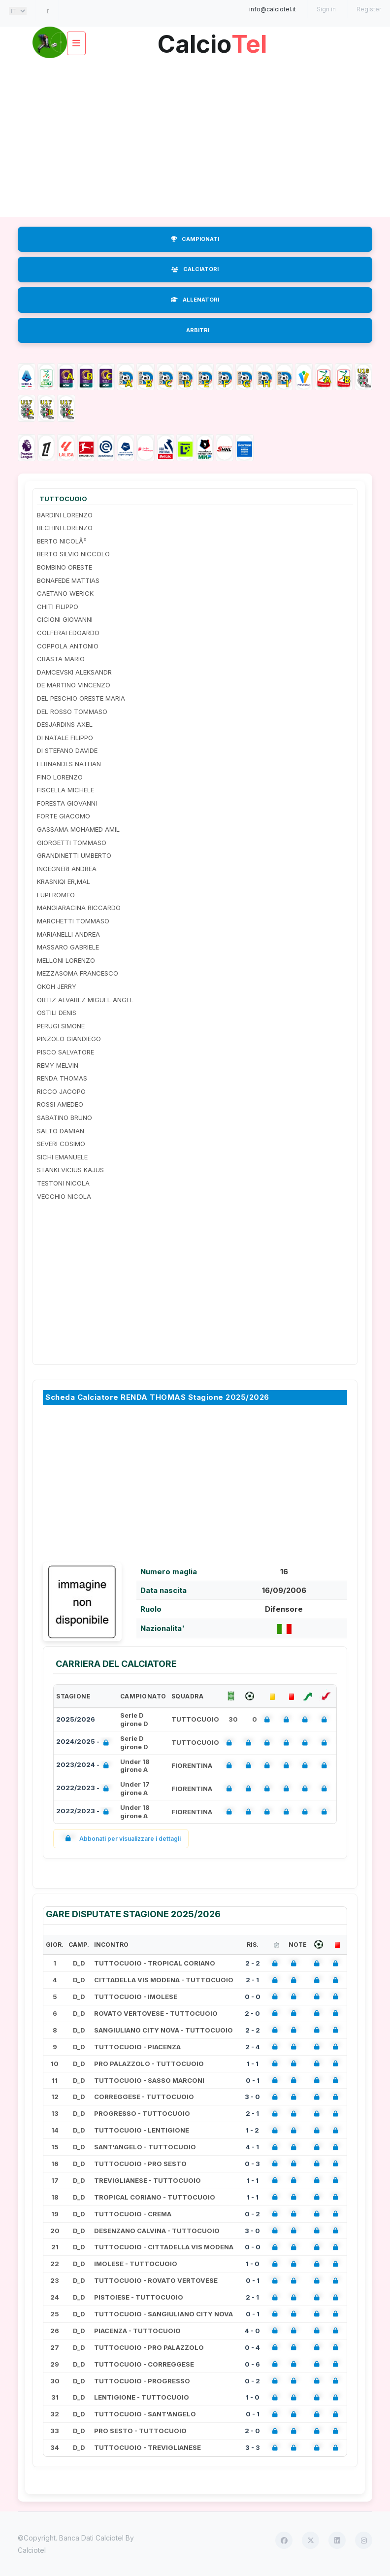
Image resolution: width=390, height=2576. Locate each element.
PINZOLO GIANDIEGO (69, 1039)
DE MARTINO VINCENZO (73, 685)
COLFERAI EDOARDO (68, 633)
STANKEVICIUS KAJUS (70, 1170)
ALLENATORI (195, 299)
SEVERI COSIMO (61, 1144)
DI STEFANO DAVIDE (67, 750)
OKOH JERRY (56, 986)
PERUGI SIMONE (61, 1026)
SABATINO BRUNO (64, 1117)
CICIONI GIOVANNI (65, 619)
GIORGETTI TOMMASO (71, 843)
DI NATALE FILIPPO (65, 738)
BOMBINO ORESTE (64, 567)
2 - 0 (252, 2013)
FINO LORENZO (60, 777)
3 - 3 (252, 2447)
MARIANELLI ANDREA (68, 934)
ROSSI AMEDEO (60, 1104)
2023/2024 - (84, 1766)
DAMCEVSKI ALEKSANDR (74, 672)
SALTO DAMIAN (60, 1131)
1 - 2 (252, 2130)
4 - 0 (252, 2331)
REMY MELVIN (57, 1065)
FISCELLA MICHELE (65, 790)
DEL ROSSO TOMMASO (72, 711)
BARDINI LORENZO (65, 515)
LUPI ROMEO (56, 895)
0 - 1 (253, 2080)
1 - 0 (253, 2264)
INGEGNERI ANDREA (67, 869)
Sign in (326, 9)
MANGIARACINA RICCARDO (79, 908)
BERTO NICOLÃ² (61, 541)
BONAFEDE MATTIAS (68, 580)
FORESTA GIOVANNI (67, 803)
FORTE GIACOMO (63, 816)
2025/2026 (75, 1719)
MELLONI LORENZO (66, 960)
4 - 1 (252, 2147)
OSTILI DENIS (56, 1013)
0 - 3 (252, 2164)
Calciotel (32, 2550)
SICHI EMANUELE (62, 1157)
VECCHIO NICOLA (64, 1196)
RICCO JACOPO (61, 1091)
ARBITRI (197, 330)
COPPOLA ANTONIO (67, 646)
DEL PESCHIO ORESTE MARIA (81, 698)
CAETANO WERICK (65, 593)
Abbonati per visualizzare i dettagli (121, 1838)
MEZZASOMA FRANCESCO (77, 973)
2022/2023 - (84, 1789)
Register (369, 9)
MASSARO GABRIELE (68, 947)
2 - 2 (252, 1963)
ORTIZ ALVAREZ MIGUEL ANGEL (85, 1000)
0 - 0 (252, 1996)
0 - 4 (252, 2347)
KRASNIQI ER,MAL (63, 881)
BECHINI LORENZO (65, 528)
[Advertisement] (195, 138)
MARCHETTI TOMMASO (73, 921)
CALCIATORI (195, 269)
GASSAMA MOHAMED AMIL (78, 829)
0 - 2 (252, 2214)
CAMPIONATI (195, 239)
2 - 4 (252, 2047)
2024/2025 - (84, 1742)
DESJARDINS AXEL (65, 724)
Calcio (212, 40)
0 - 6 (252, 2364)
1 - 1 (253, 2064)
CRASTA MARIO (61, 659)
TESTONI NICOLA (63, 1183)
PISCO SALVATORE (65, 1052)
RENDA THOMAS (62, 1078)
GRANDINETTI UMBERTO (74, 855)
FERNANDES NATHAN (69, 764)
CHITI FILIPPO (57, 606)
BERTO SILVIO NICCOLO (73, 554)
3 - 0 (252, 2097)
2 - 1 (252, 1980)
